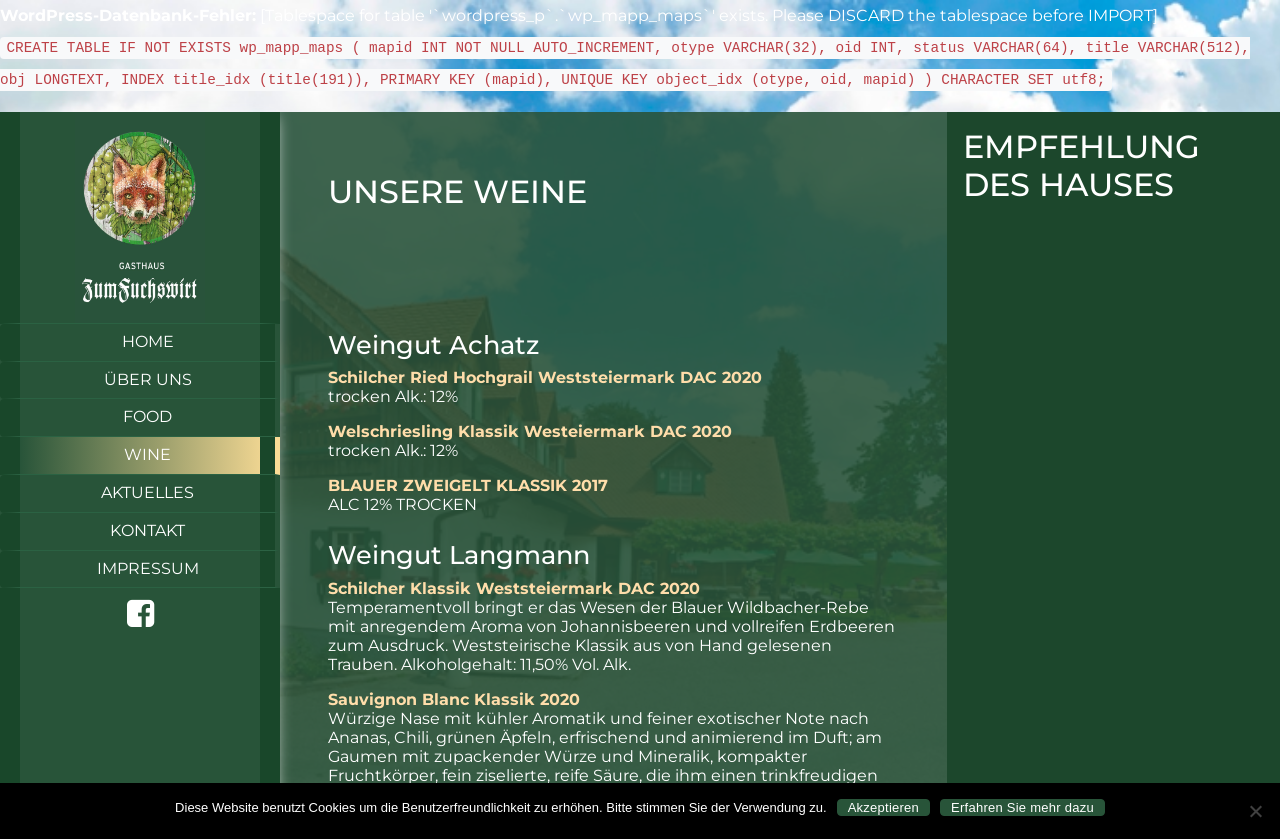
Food (147, 416)
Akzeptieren (883, 807)
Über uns (148, 379)
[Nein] (1255, 811)
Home (148, 341)
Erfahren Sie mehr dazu (1022, 807)
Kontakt (147, 530)
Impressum (148, 568)
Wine (147, 454)
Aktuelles (147, 492)
